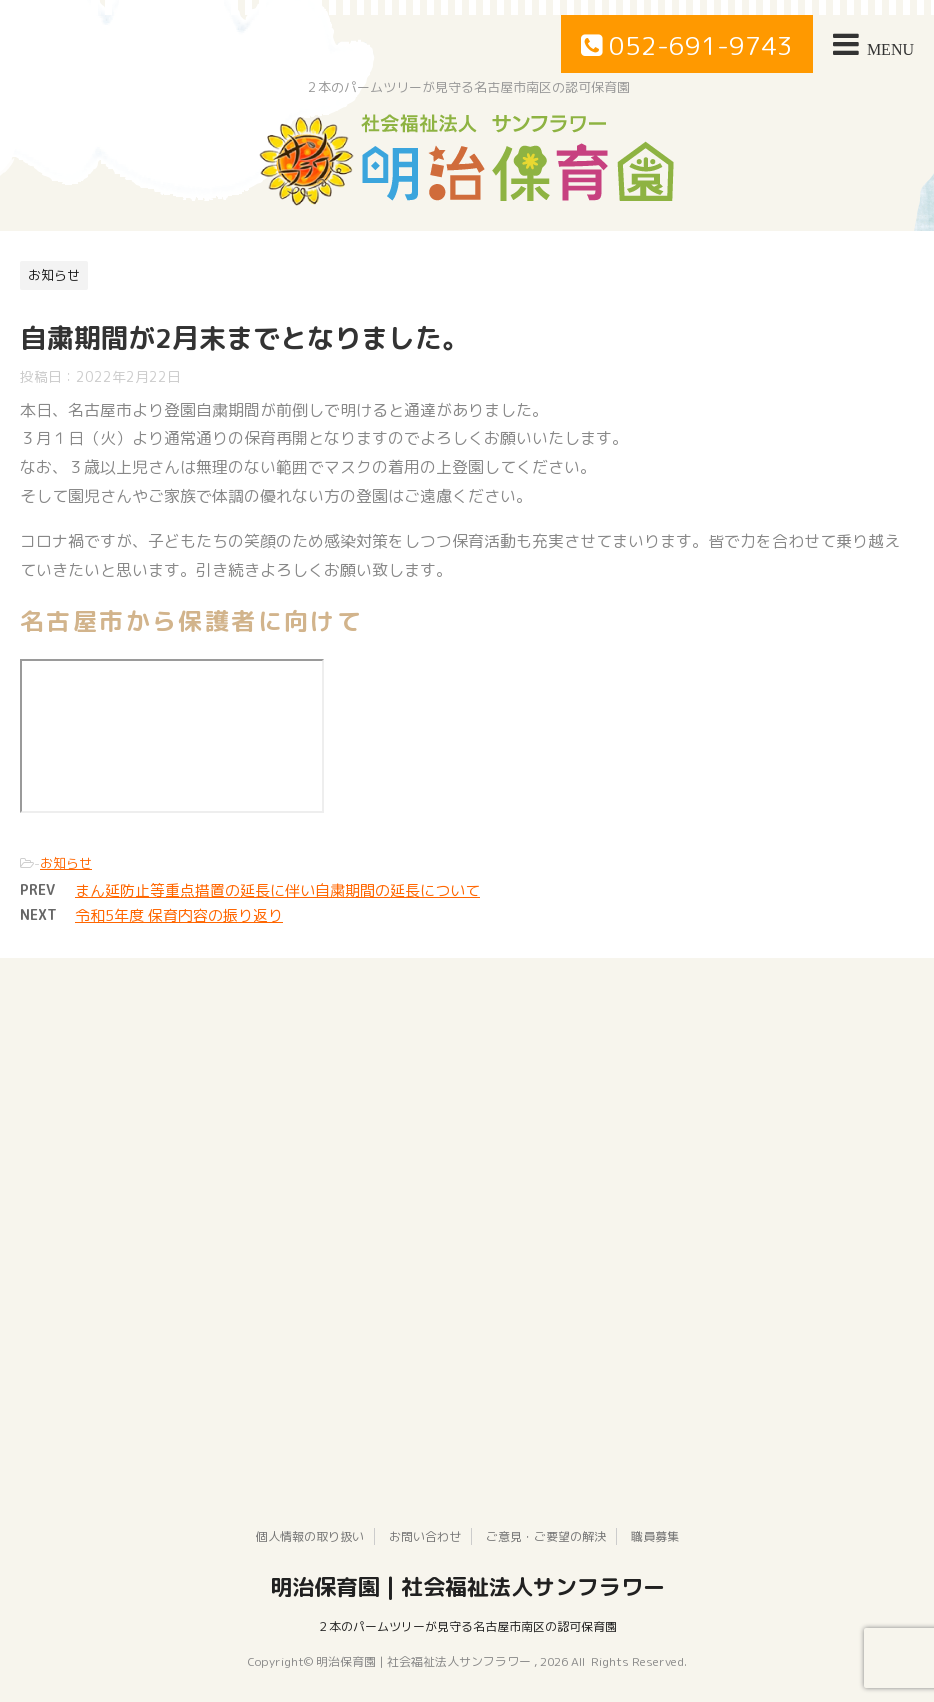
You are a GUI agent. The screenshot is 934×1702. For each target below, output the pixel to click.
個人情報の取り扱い (310, 1536)
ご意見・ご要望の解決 (546, 1536)
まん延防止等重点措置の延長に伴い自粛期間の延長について (277, 890)
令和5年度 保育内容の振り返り (179, 915)
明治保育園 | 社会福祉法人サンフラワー (467, 1587)
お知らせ (66, 863)
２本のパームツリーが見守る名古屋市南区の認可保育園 (467, 1626)
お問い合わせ (425, 1536)
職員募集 (655, 1536)
